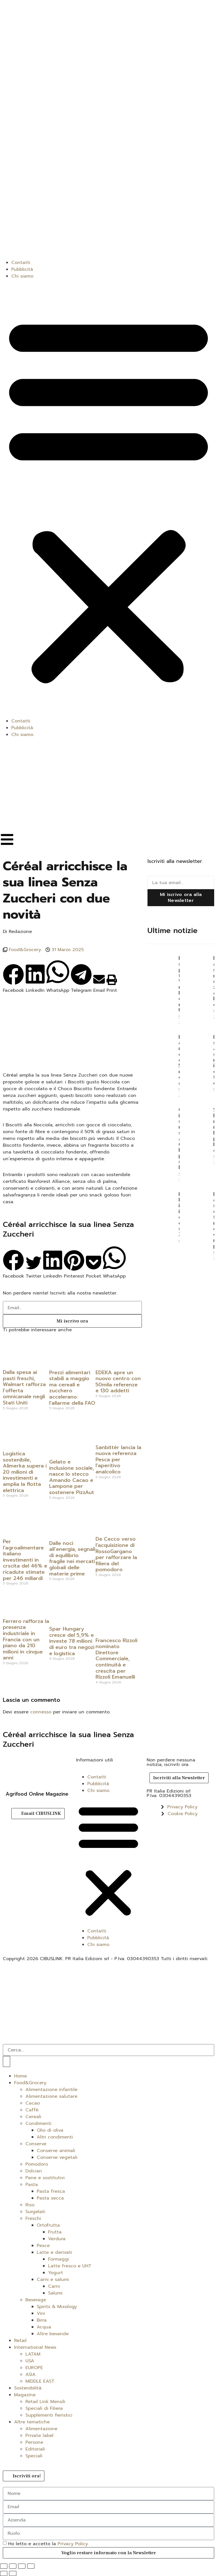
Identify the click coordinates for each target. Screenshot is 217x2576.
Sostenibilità (28, 2388)
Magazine (25, 2394)
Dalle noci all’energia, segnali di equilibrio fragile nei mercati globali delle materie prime (72, 1558)
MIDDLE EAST (40, 2381)
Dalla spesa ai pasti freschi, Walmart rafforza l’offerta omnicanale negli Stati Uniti (24, 1387)
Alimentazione (41, 2428)
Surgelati (35, 2211)
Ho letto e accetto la (48, 2543)
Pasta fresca (51, 2191)
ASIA (30, 2374)
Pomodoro (36, 2164)
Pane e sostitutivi (45, 2177)
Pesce (43, 2245)
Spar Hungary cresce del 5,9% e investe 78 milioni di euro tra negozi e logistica (71, 1641)
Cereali (33, 2116)
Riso (29, 2204)
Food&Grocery (25, 949)
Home (20, 2076)
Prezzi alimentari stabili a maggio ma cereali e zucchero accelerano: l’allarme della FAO (72, 1388)
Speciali (33, 2455)
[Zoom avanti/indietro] (3, 2566)
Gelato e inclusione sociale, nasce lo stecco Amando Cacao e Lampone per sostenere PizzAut (71, 1477)
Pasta (31, 2184)
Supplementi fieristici (48, 2415)
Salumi (55, 2293)
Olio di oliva (50, 2130)
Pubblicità (22, 269)
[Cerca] (6, 2061)
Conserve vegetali (57, 2157)
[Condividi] (21, 2566)
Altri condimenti (55, 2137)
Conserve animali (56, 2150)
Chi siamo (22, 276)
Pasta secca (50, 2198)
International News (35, 2347)
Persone (34, 2442)
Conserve (35, 2143)
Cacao (32, 2103)
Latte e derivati (54, 2252)
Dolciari (33, 2171)
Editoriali (35, 2449)
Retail (20, 2340)
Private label (39, 2435)
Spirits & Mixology (57, 2306)
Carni (54, 2286)
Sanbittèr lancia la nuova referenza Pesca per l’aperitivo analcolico (118, 1459)
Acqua (44, 2327)
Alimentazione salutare (51, 2096)
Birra (42, 2320)
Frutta (55, 2232)
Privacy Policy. (73, 2543)
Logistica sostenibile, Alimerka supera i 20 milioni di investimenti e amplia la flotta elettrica (25, 1472)
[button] (108, 499)
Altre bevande (53, 2333)
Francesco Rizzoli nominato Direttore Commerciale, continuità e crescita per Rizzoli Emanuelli (116, 1658)
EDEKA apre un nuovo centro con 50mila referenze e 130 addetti (118, 1382)
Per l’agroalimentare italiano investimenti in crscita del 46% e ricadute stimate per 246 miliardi (25, 1560)
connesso (40, 1712)
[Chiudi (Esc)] (30, 2566)
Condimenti (38, 2123)
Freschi (33, 2218)
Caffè (31, 2110)
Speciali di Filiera (44, 2408)
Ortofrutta (48, 2225)
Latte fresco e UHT (70, 2266)
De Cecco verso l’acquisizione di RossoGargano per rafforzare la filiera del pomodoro (116, 1554)
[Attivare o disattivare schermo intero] (12, 2566)
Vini (41, 2313)
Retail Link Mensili (45, 2401)
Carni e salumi (53, 2279)
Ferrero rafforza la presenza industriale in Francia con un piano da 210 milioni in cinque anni (26, 1639)
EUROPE (34, 2367)
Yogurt (55, 2272)
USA (29, 2361)
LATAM (32, 2354)
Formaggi (58, 2259)
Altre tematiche (32, 2422)
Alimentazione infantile (51, 2089)
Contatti (20, 262)
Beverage (35, 2299)
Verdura (57, 2238)
